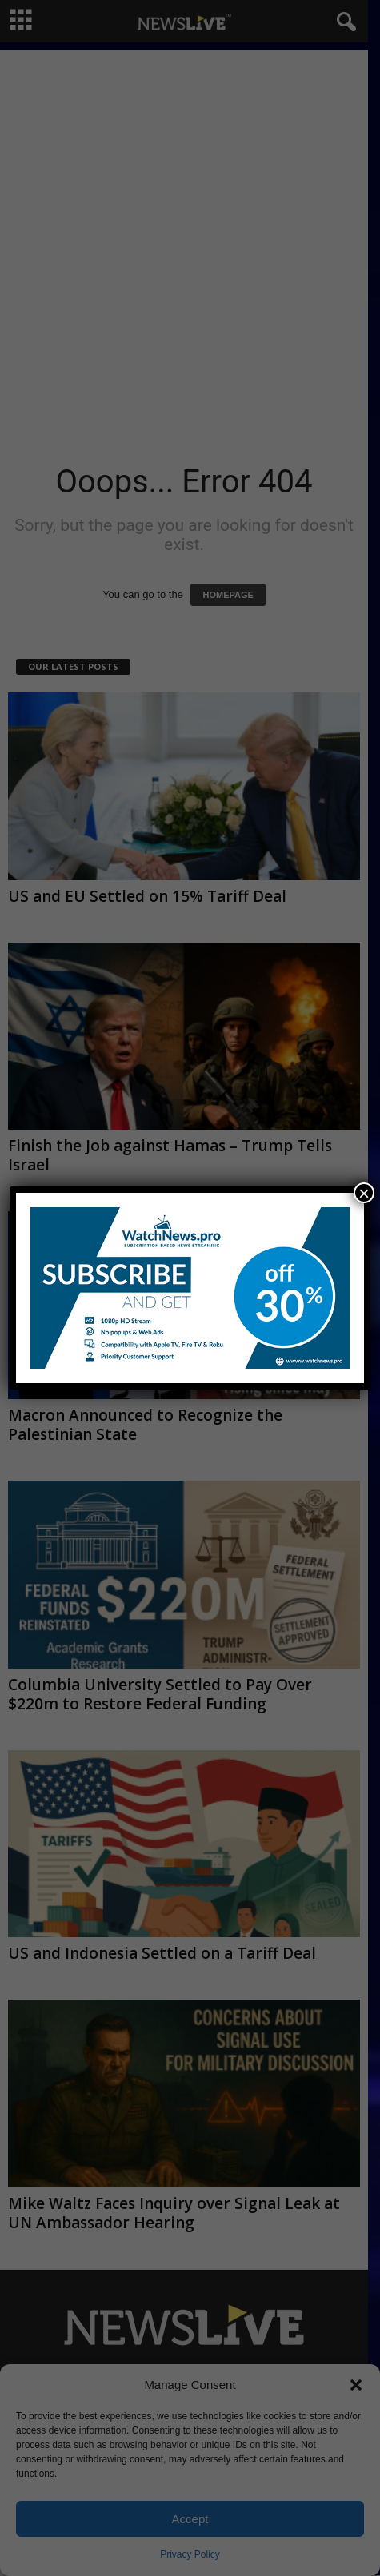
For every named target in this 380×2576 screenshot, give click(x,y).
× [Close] (364, 1192)
